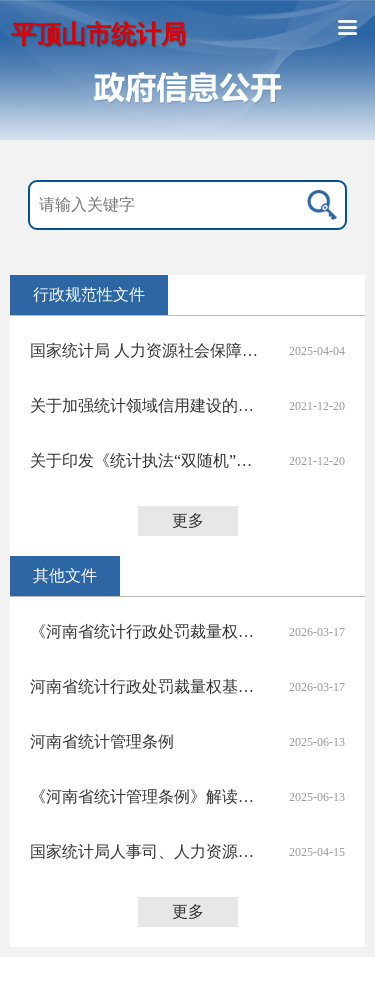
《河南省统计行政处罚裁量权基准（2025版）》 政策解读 (148, 631)
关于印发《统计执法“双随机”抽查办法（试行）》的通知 (148, 460)
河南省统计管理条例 (102, 741)
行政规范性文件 (89, 294)
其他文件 (65, 575)
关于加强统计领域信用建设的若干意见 (148, 405)
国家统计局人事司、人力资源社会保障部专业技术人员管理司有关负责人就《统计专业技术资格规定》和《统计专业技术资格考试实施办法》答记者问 (148, 851)
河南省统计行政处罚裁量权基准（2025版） (148, 686)
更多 (188, 520)
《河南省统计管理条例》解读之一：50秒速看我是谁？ (148, 796)
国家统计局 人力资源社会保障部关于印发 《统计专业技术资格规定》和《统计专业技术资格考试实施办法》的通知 (148, 350)
